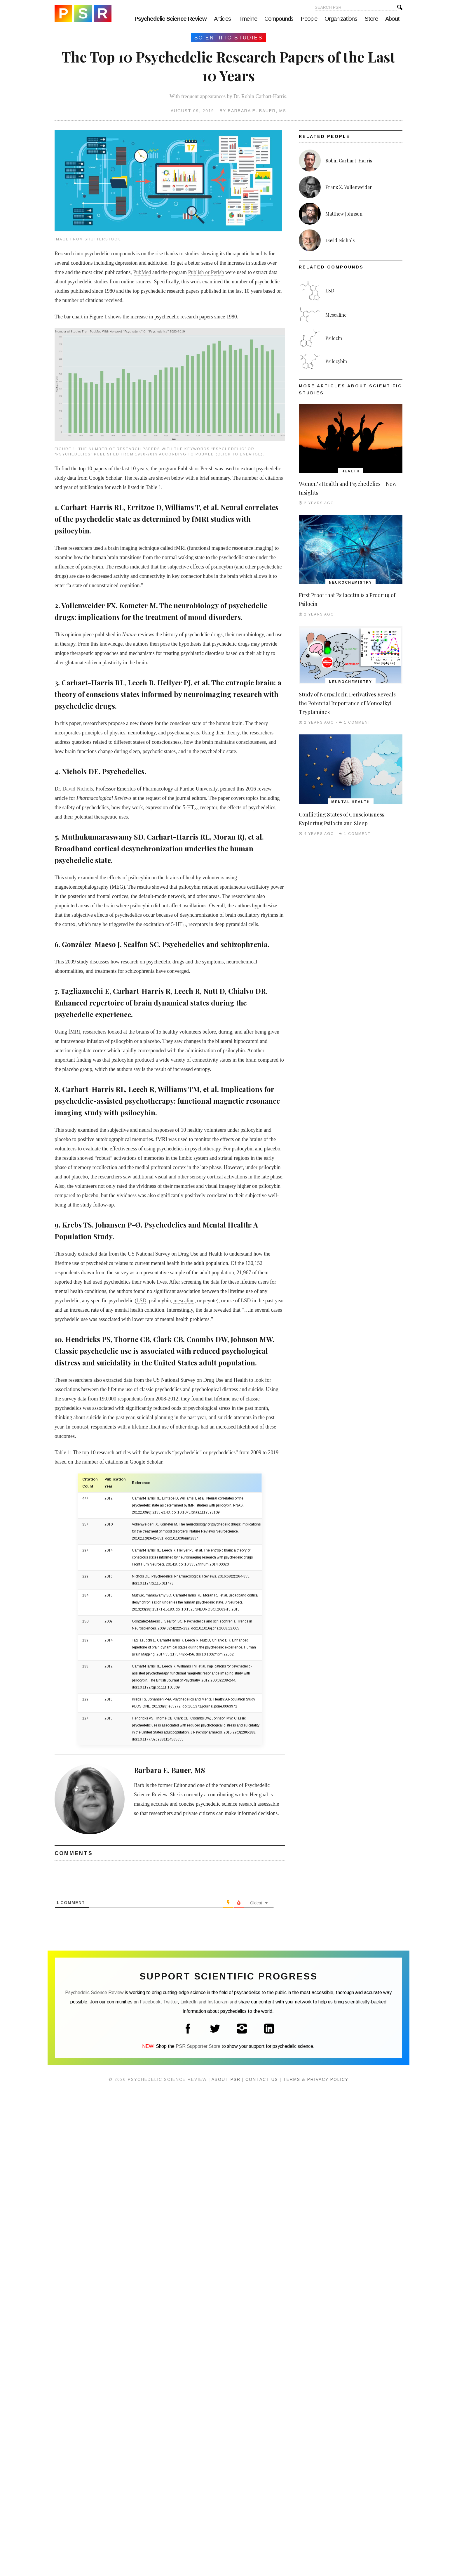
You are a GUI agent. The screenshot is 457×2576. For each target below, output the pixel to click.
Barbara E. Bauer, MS (257, 110)
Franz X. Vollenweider (348, 187)
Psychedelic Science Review (83, 13)
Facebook (150, 2001)
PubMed (142, 272)
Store (371, 18)
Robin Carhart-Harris (348, 160)
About (392, 18)
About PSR (226, 2079)
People (309, 18)
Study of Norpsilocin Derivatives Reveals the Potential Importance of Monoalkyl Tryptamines (347, 703)
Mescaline (335, 315)
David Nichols (77, 789)
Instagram (217, 2001)
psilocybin (72, 530)
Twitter (170, 2001)
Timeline (247, 18)
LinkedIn (189, 2001)
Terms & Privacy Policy (315, 2079)
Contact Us (261, 2079)
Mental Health (350, 802)
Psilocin (333, 338)
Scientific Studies (228, 38)
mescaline (183, 1300)
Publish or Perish (206, 272)
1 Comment (357, 722)
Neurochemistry (350, 582)
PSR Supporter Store (198, 2046)
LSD (141, 1300)
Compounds (278, 18)
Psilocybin (336, 361)
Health (350, 471)
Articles (222, 18)
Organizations (341, 18)
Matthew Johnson (343, 214)
